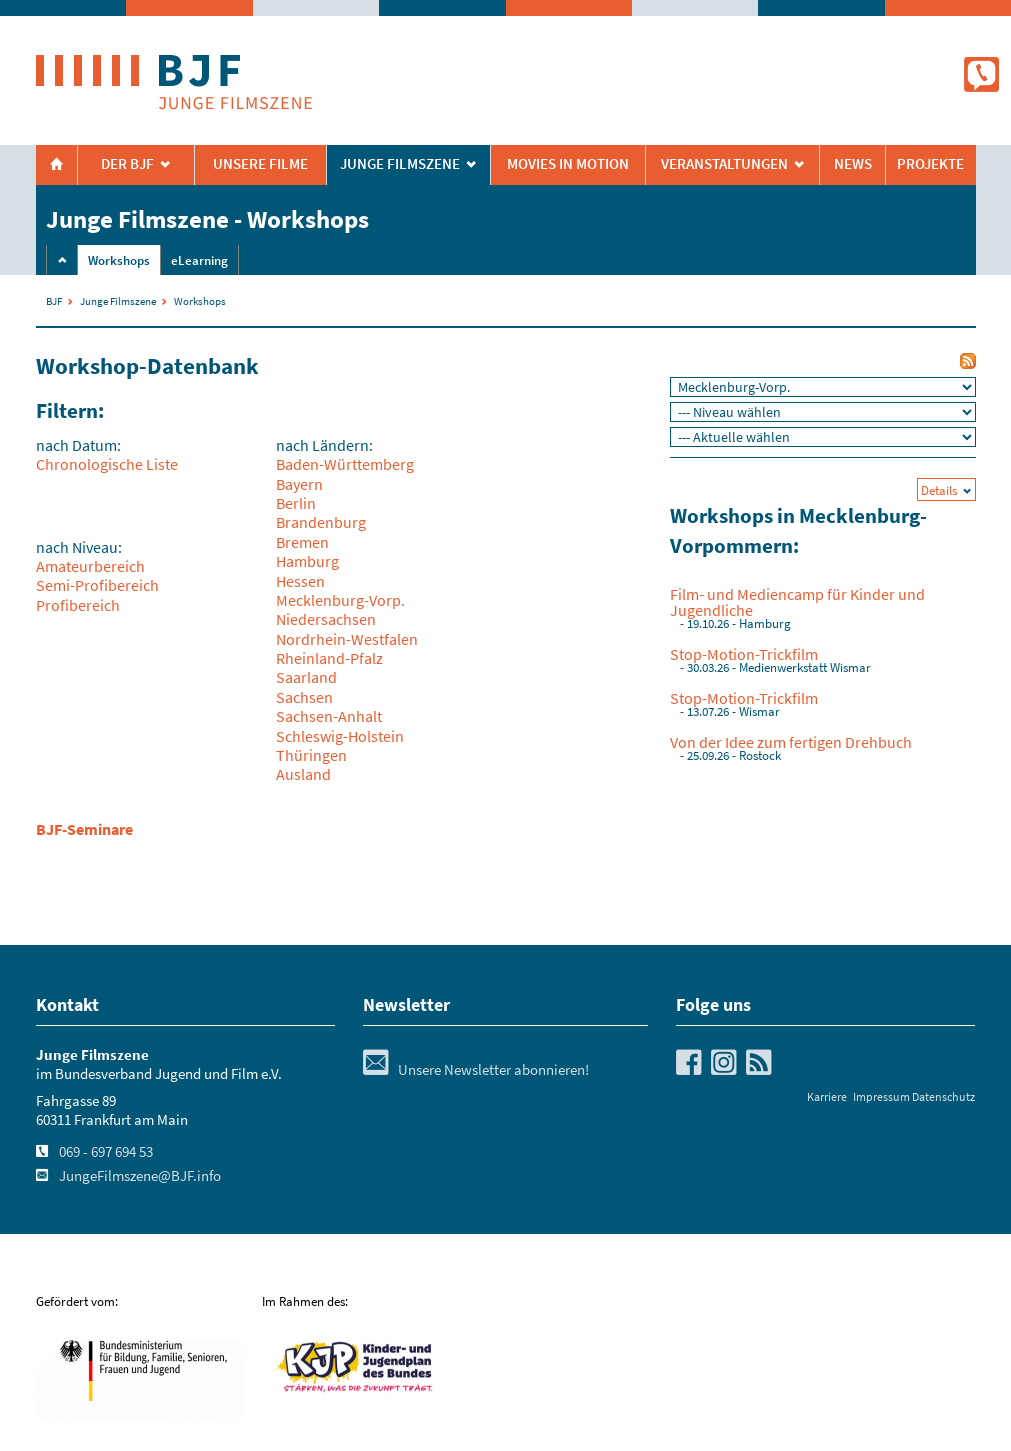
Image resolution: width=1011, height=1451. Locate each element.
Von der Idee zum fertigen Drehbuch (791, 742)
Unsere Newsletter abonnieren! (476, 1070)
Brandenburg (321, 522)
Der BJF (127, 164)
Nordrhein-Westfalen (347, 639)
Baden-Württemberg (345, 464)
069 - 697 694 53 (106, 1152)
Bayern (299, 484)
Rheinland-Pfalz (329, 658)
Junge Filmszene (118, 301)
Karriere (827, 1096)
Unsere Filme (260, 164)
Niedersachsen (326, 619)
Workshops (119, 260)
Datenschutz (943, 1096)
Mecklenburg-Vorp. (340, 600)
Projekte (930, 164)
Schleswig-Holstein (340, 736)
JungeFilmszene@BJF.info (140, 1176)
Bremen (302, 542)
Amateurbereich (90, 566)
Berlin (296, 503)
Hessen (300, 581)
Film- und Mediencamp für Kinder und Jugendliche (797, 602)
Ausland (303, 774)
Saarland (306, 677)
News (853, 164)
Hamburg (307, 561)
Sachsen (304, 697)
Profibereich (78, 605)
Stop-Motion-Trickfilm (744, 654)
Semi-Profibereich (97, 585)
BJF (54, 301)
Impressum (881, 1096)
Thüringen (311, 755)
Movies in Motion (568, 164)
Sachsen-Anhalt (329, 716)
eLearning (199, 260)
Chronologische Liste (107, 464)
